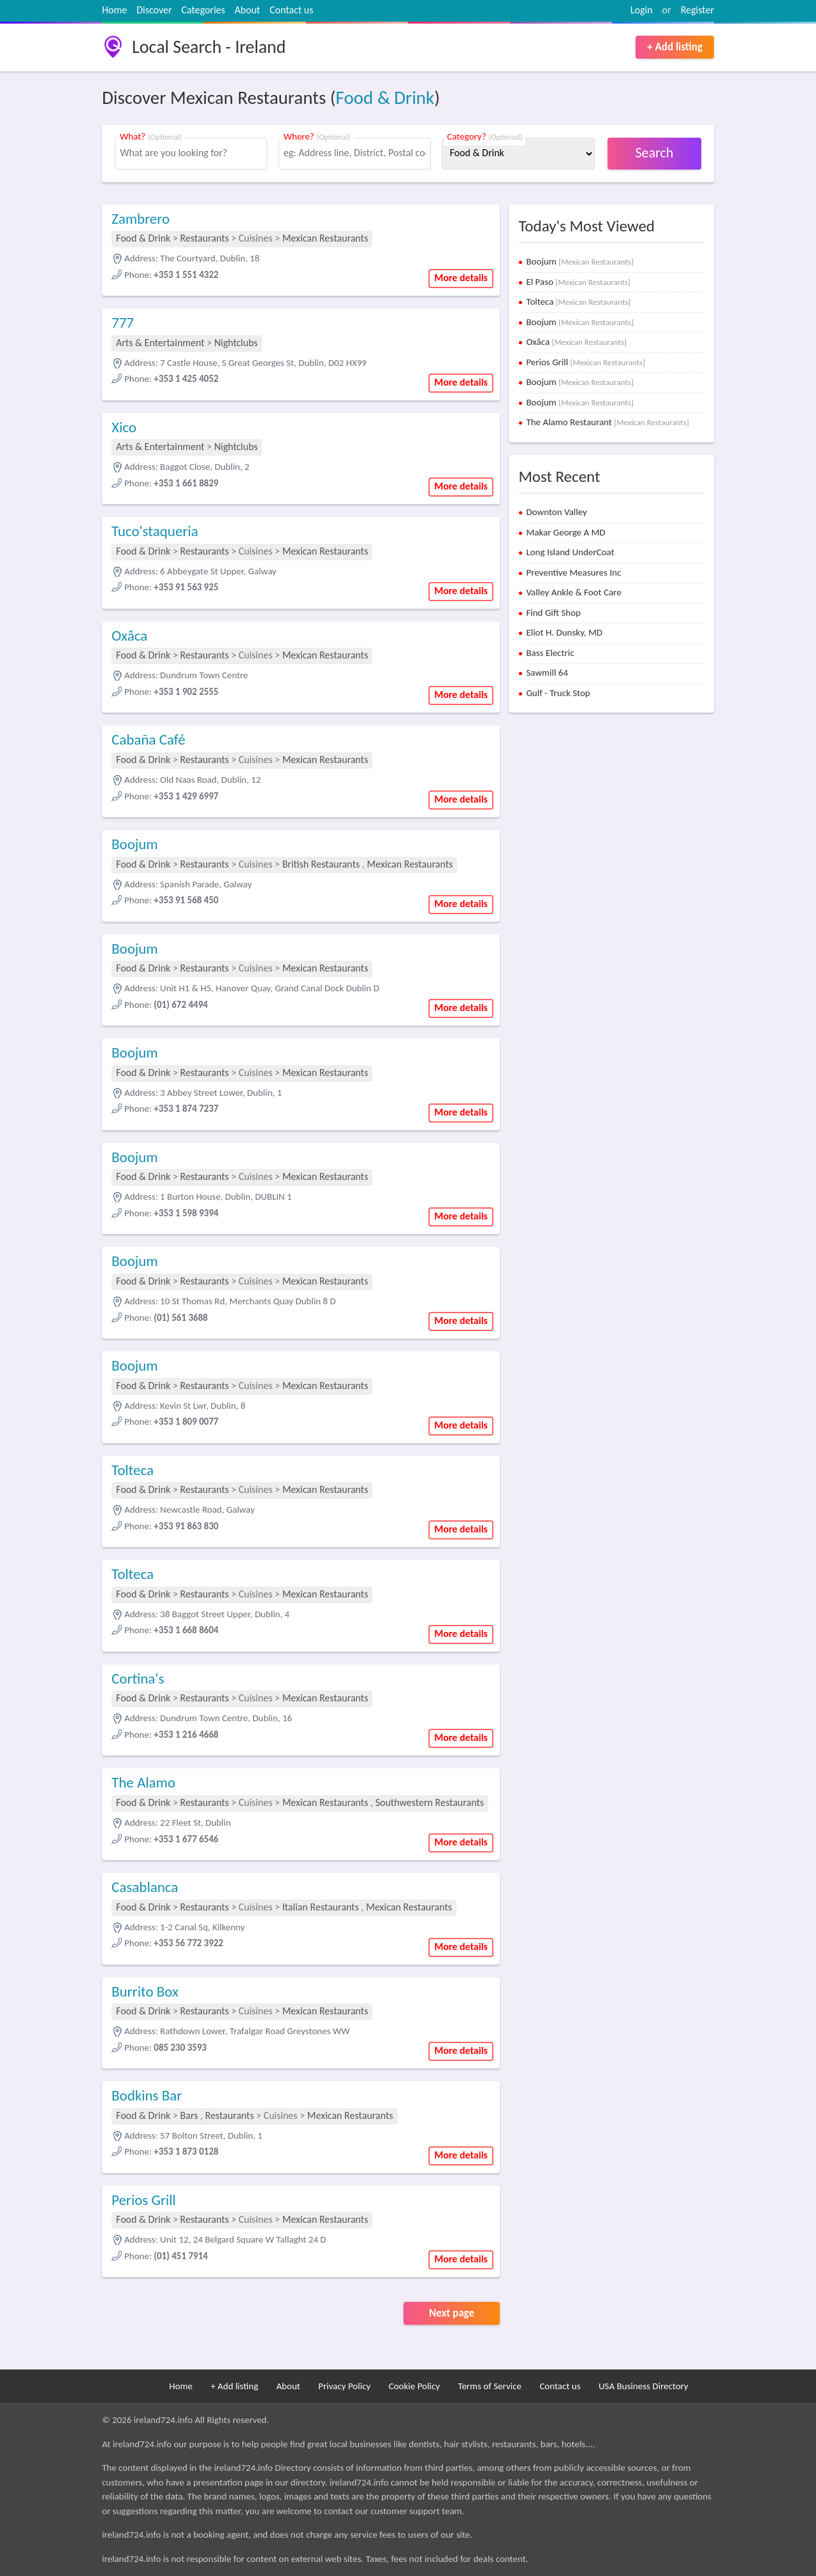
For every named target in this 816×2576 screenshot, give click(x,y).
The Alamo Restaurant (607, 422)
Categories (204, 10)
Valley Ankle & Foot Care (573, 592)
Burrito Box (145, 1991)
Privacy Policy (344, 2386)
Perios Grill (144, 2200)
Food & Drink (385, 97)
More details (461, 278)
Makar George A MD (565, 532)
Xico (124, 427)
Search (655, 152)
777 (123, 322)
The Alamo (143, 1782)
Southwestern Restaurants (429, 1802)
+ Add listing (675, 47)
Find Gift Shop (553, 612)
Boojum (135, 844)
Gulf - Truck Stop (558, 693)
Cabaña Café (149, 739)
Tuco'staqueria (155, 531)
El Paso (578, 281)
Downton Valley (556, 512)
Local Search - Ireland (209, 47)
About (247, 10)
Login (641, 10)
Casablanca (145, 1887)
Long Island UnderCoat (570, 552)
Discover (153, 10)
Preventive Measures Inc (573, 572)
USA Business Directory (643, 2386)
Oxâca (129, 635)
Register (697, 10)
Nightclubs (236, 343)
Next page (451, 2313)
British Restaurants (321, 864)
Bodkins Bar (147, 2095)
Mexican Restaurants (325, 238)
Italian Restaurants (320, 1907)
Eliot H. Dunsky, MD (564, 632)
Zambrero (141, 219)
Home (114, 10)
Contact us (291, 10)
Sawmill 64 (547, 672)
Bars (189, 2115)
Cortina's (138, 1678)
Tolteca (133, 1470)
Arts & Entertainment (161, 343)
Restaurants (204, 238)
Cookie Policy (414, 2386)
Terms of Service (489, 2386)
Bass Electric (550, 653)
